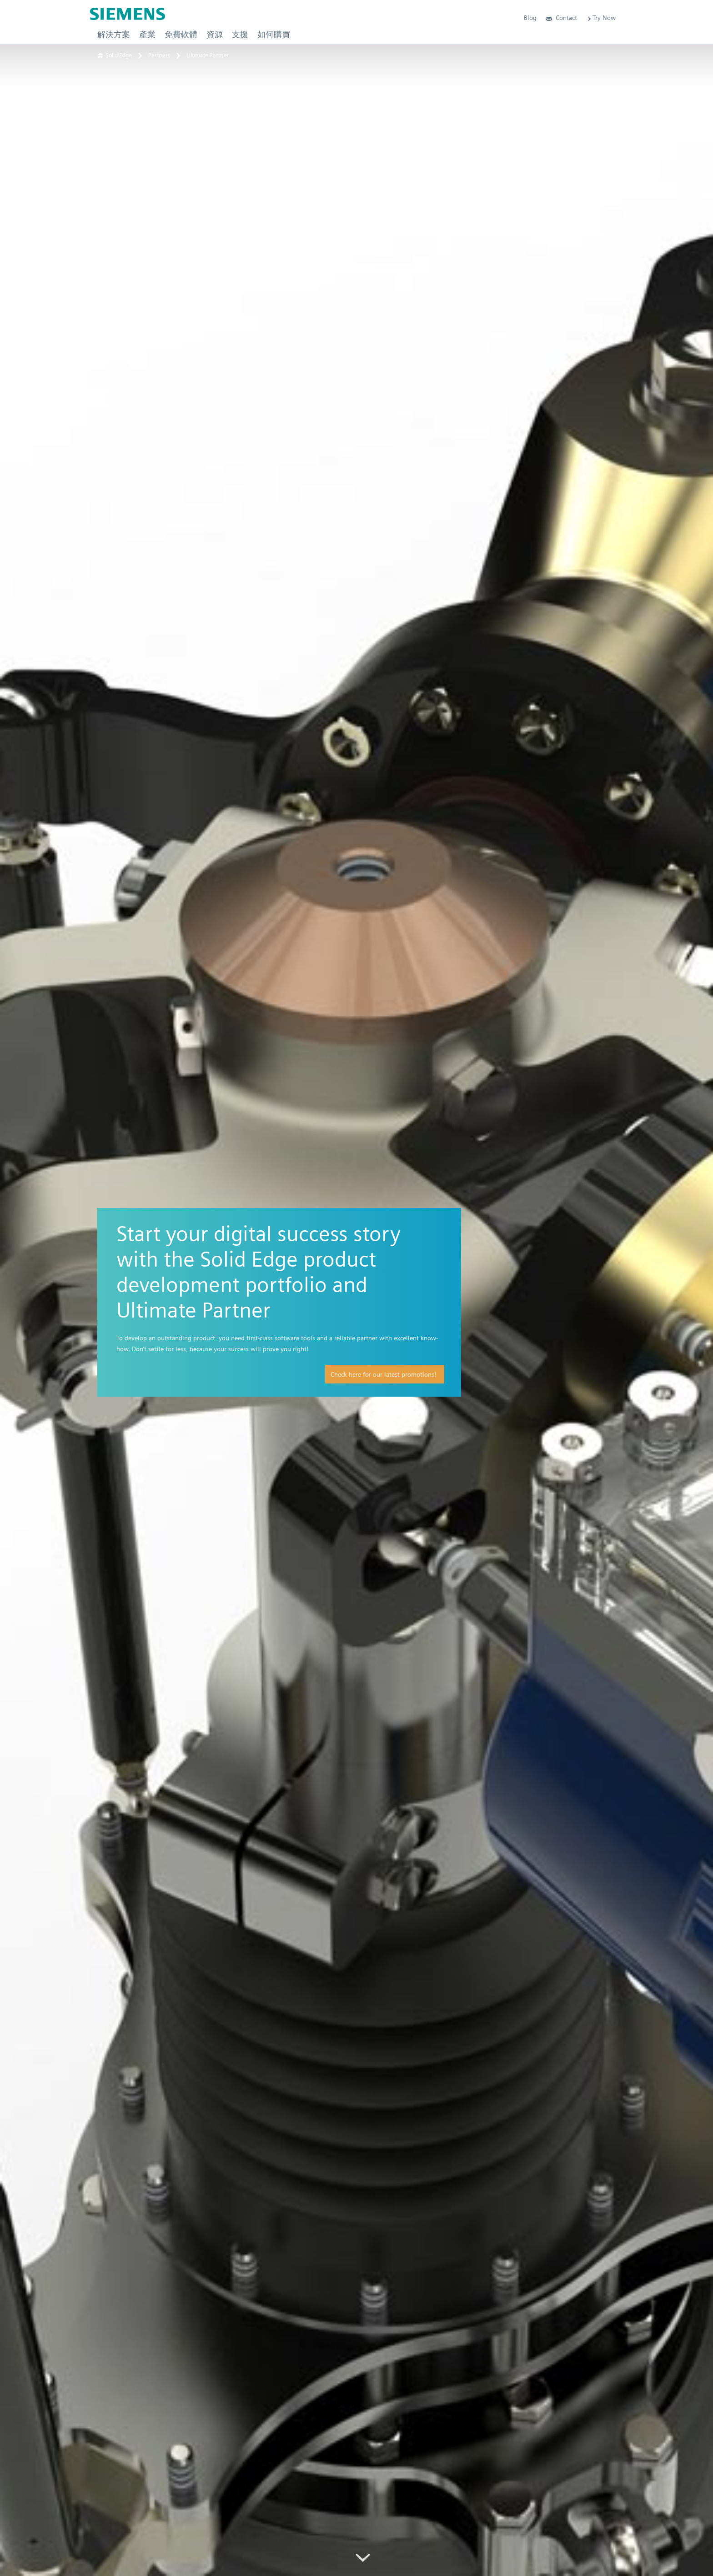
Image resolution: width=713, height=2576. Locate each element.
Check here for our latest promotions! (383, 1374)
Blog (530, 17)
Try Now (601, 17)
